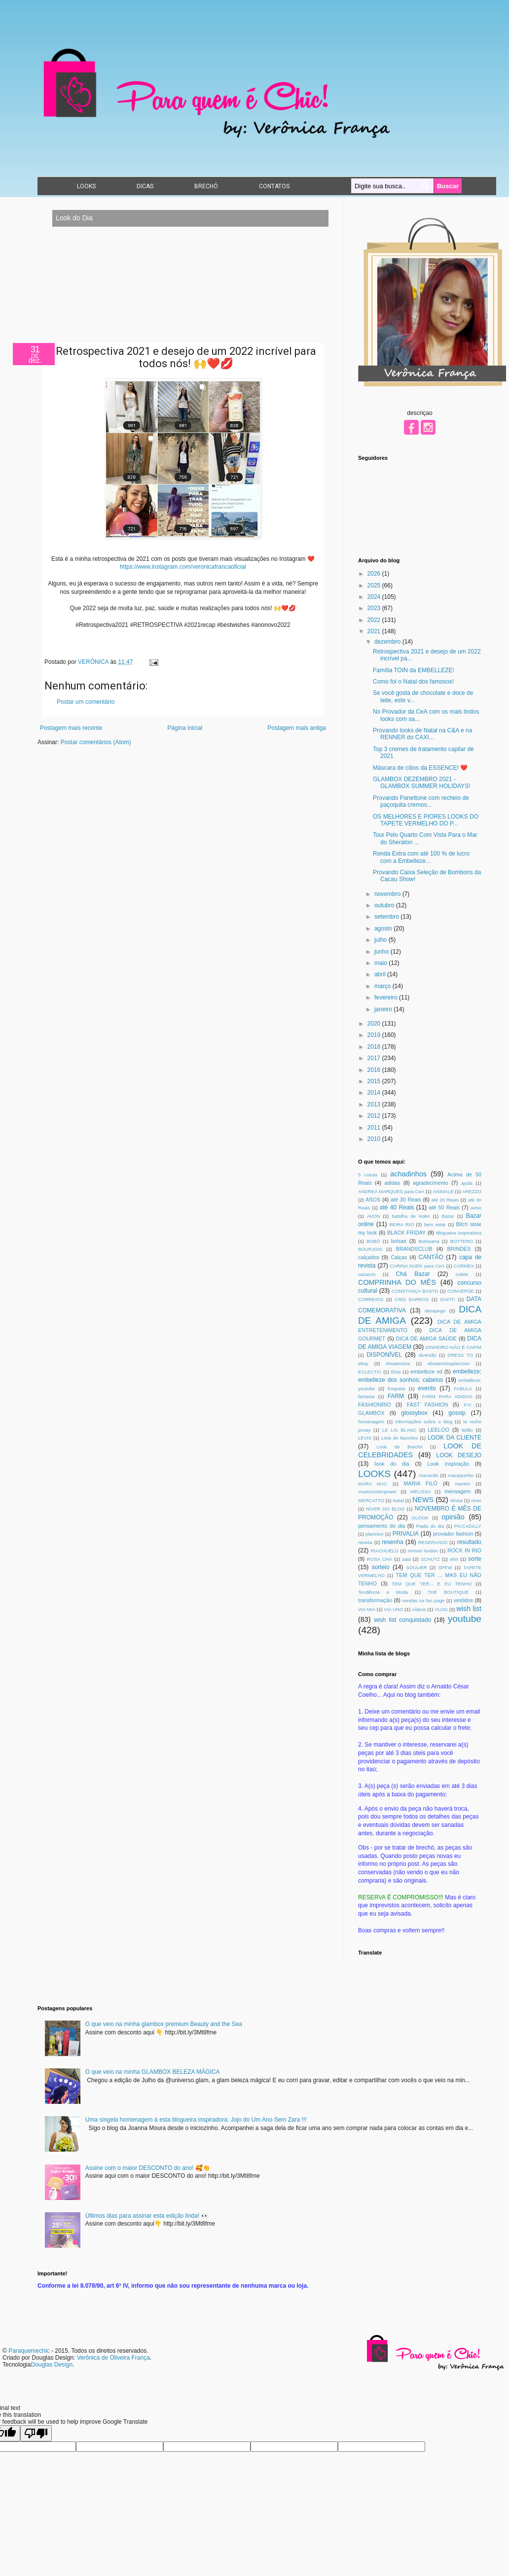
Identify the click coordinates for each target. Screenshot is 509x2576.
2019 (374, 1034)
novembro (388, 894)
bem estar (435, 1224)
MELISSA (420, 1491)
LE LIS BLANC (399, 1430)
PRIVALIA (406, 1533)
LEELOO (438, 1430)
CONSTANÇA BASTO (415, 1291)
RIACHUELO (385, 1550)
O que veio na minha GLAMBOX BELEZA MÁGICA (152, 2071)
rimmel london (423, 1550)
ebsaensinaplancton (449, 1363)
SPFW (445, 1567)
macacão (428, 1475)
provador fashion (453, 1534)
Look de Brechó (400, 1446)
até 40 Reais (397, 1207)
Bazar (448, 1216)
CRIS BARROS (412, 1299)
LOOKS (86, 186)
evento (427, 1388)
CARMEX (464, 1266)
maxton (462, 1483)
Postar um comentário (85, 701)
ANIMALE (443, 1191)
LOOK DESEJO (458, 1455)
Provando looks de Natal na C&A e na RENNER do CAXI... (422, 734)
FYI (467, 1405)
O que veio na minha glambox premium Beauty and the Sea (163, 2024)
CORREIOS (370, 1299)
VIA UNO (393, 1609)
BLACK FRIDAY (406, 1233)
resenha (392, 1542)
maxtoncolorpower (377, 1491)
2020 (374, 1023)
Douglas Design (52, 2364)
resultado (469, 1542)
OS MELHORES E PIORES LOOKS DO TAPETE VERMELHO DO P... (425, 820)
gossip (457, 1412)
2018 (374, 1046)
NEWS (423, 1500)
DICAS (145, 186)
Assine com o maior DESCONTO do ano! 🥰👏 (147, 2167)
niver (476, 1500)
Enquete (396, 1388)
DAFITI (447, 1299)
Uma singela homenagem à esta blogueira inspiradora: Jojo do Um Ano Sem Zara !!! (196, 2119)
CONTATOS (274, 186)
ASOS (372, 1199)
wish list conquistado (402, 1619)
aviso (476, 1207)
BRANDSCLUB (414, 1249)
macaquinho (460, 1475)
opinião (452, 1517)
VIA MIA (366, 1609)
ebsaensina (398, 1363)
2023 (374, 608)
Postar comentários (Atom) (96, 742)
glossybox (414, 1412)
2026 (374, 573)
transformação (375, 1600)
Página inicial (184, 727)
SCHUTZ (430, 1559)
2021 (374, 631)
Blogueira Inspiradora (458, 1233)
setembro (387, 916)
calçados (368, 1257)
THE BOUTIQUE (448, 1592)
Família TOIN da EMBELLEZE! (413, 670)
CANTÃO (431, 1257)
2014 (374, 1092)
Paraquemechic (28, 2350)
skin (454, 1559)
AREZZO (471, 1191)
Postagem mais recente (71, 727)
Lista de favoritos (399, 1438)
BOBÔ (373, 1241)
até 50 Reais (444, 1207)
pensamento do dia (381, 1526)
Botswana (428, 1241)
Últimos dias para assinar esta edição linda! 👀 (147, 2215)
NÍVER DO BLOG (385, 1508)
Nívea (456, 1500)
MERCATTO (371, 1500)
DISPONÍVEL (384, 1354)
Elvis (396, 1371)
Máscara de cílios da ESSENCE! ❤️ (420, 767)
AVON (373, 1216)
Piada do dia (430, 1526)
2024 (374, 596)
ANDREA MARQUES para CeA (391, 1191)
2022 (374, 620)
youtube (464, 1619)
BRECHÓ (206, 186)
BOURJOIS (370, 1249)
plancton (374, 1534)
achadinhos (408, 1174)
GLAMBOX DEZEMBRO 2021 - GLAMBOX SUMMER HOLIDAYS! (421, 783)
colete (462, 1274)
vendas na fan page (423, 1600)
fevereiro (386, 997)
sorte (474, 1558)
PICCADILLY (467, 1526)
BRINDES (459, 1249)
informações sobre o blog (424, 1421)
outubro (385, 905)
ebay (363, 1363)
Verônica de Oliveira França (113, 2357)
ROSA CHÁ (379, 1559)
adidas (392, 1183)
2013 (374, 1104)
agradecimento (430, 1183)
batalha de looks (411, 1216)
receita (365, 1542)
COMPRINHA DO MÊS (397, 1282)
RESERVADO (432, 1542)
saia (406, 1559)
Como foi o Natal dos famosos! (413, 681)
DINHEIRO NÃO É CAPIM (453, 1347)
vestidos (463, 1600)
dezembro (388, 641)
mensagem (457, 1491)
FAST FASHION (427, 1405)
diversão (427, 1355)
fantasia (366, 1396)
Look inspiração (448, 1464)
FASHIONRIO (374, 1405)
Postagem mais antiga (296, 727)
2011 (374, 1127)
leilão (467, 1430)
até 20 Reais (445, 1199)
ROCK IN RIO (464, 1550)
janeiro (384, 1009)
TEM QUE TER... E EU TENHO (432, 1583)
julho (381, 939)
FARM (396, 1396)
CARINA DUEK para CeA (417, 1266)
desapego (435, 1310)
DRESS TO (460, 1355)
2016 (374, 1069)
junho (382, 951)
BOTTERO (461, 1241)
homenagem (371, 1421)
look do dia (392, 1464)
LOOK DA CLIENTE (454, 1437)
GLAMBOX (371, 1413)
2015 (374, 1081)
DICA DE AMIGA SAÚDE (426, 1338)
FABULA (463, 1388)
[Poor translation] (36, 2433)
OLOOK (420, 1517)
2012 (374, 1115)
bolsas (398, 1241)
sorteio (381, 1567)
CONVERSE (460, 1291)
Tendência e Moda (383, 1592)
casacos (366, 1274)
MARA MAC (372, 1483)
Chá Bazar (413, 1274)
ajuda (467, 1183)
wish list (468, 1609)
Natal (398, 1500)
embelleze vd (426, 1371)
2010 (374, 1138)
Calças (399, 1257)
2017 (374, 1058)
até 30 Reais (406, 1199)
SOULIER (416, 1567)
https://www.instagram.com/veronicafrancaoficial (183, 566)
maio (381, 963)
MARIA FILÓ (420, 1483)
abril (380, 974)
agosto (384, 928)
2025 (374, 585)
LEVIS (364, 1438)
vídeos (419, 1609)
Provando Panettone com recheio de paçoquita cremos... (421, 801)
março (383, 986)
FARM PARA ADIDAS (447, 1396)
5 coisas (368, 1174)
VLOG (441, 1609)
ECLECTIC (369, 1371)
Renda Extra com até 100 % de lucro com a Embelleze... (421, 857)
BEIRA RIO (401, 1224)
